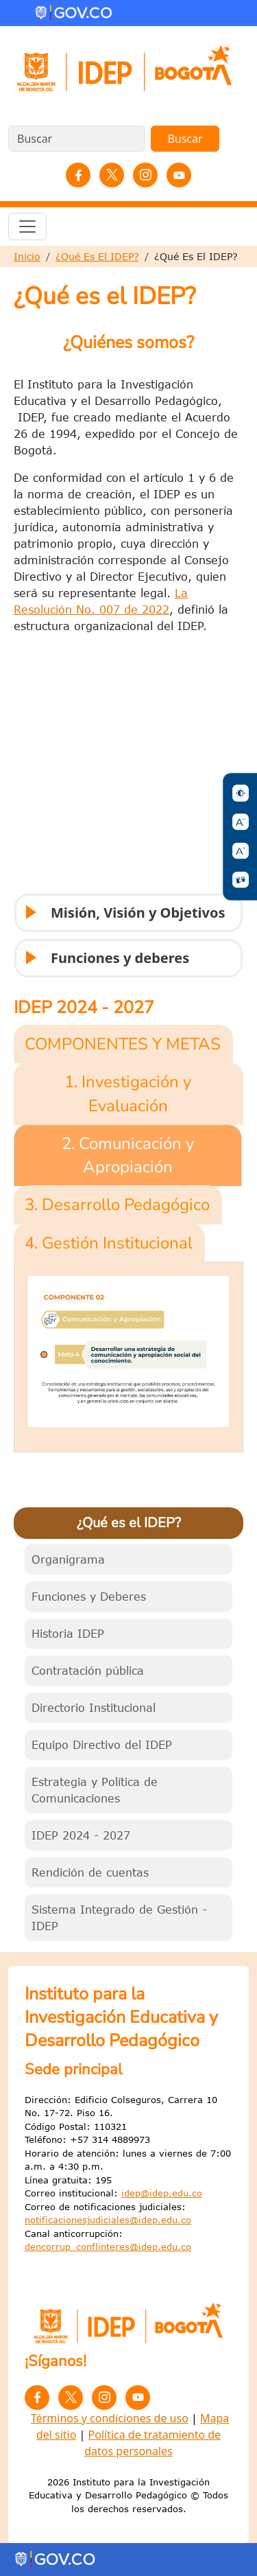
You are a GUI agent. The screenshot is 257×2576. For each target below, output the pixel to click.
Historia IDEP (68, 1633)
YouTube (179, 175)
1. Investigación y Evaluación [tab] (127, 1093)
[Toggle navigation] (27, 226)
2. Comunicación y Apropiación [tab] (128, 1155)
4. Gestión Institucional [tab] (109, 1243)
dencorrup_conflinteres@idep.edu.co (108, 2246)
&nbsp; (128, 770)
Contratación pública (88, 1670)
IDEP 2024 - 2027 (81, 1835)
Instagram (145, 175)
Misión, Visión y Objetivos (123, 917)
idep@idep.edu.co (161, 2193)
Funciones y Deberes (89, 1596)
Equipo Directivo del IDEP (102, 1745)
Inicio (27, 256)
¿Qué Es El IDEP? (97, 256)
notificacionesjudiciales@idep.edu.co (108, 2219)
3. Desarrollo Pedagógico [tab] (117, 1205)
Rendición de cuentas (90, 1872)
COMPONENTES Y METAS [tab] (123, 1044)
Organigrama (68, 1559)
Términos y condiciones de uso (109, 2418)
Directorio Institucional (94, 1708)
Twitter (111, 175)
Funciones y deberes (105, 963)
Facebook (78, 175)
